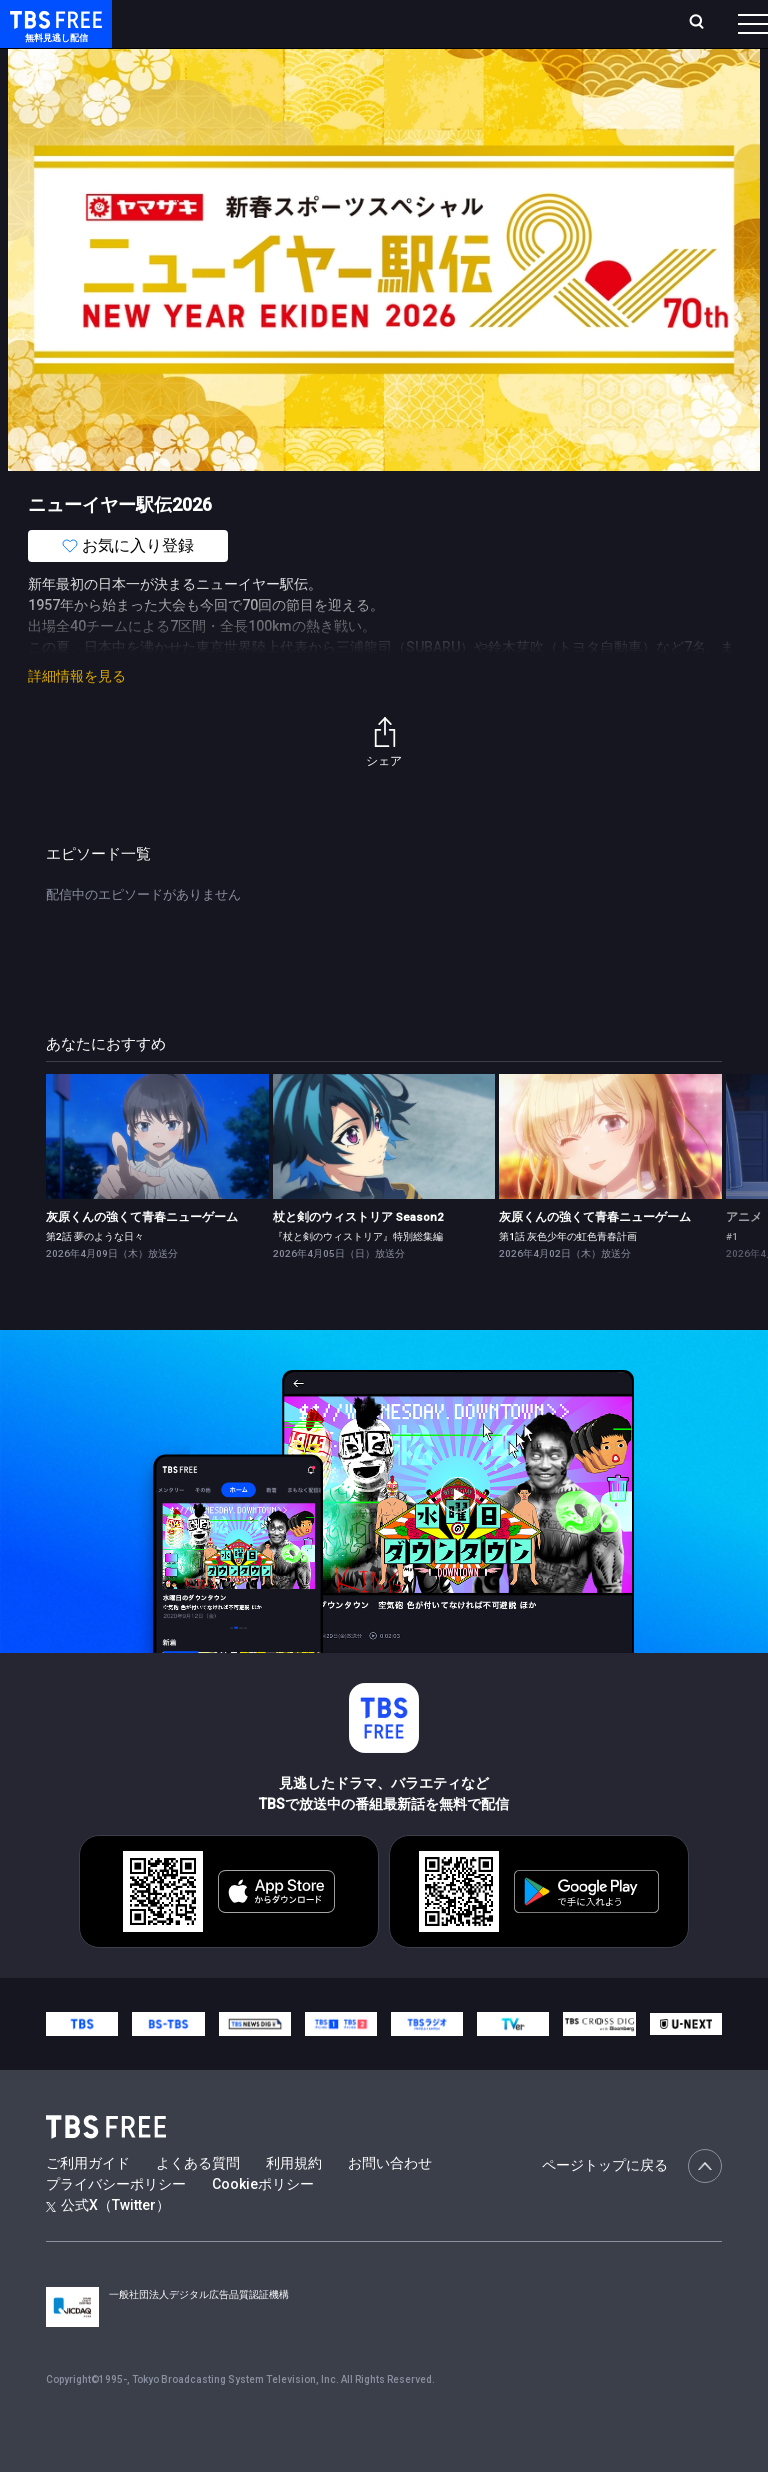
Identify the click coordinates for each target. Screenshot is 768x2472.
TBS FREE (53, 35)
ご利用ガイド (88, 2203)
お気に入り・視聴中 (498, 31)
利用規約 (294, 2203)
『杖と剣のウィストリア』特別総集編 (358, 1276)
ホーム (223, 31)
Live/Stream (396, 21)
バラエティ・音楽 (499, 80)
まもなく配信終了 (307, 80)
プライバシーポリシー (116, 2224)
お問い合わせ (390, 2203)
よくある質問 (198, 2203)
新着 (217, 80)
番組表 (719, 31)
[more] (572, 80)
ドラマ (403, 80)
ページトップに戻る (632, 2206)
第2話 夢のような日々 (95, 1276)
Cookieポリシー (263, 2224)
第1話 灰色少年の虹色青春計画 (568, 1276)
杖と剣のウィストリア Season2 (358, 1257)
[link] (157, 1176)
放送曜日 (267, 31)
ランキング (328, 31)
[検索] (592, 31)
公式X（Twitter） (108, 2245)
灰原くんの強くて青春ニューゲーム (142, 1257)
